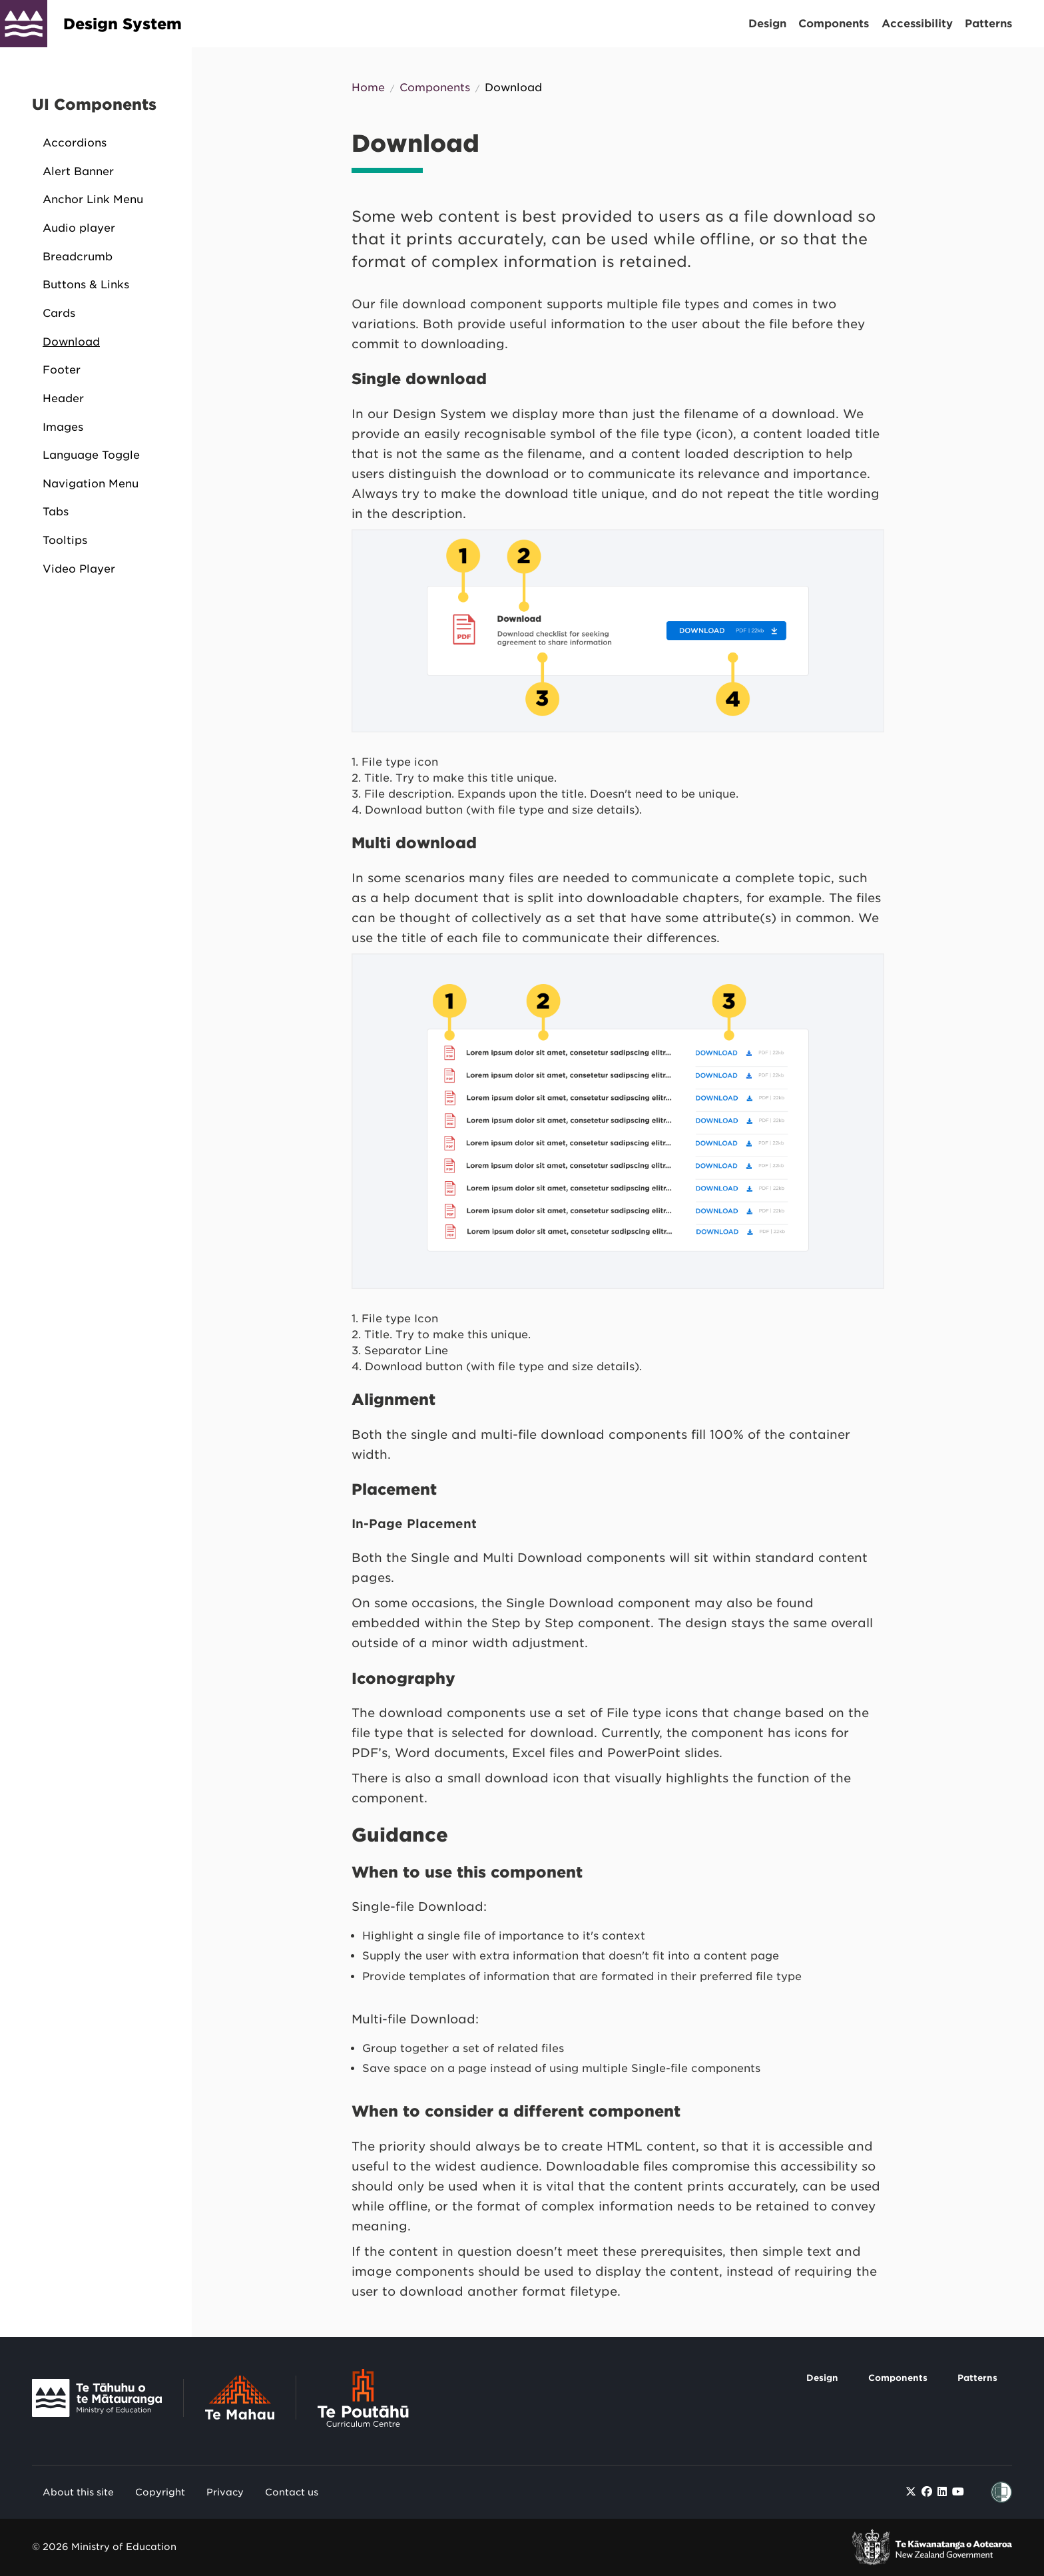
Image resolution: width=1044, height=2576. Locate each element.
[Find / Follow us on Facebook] (926, 2491)
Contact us (291, 2492)
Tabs (56, 511)
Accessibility (917, 23)
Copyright (160, 2492)
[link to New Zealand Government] (932, 2547)
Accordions (75, 142)
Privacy (225, 2492)
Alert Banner (78, 171)
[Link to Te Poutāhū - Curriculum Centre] (363, 2401)
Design (767, 23)
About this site (78, 2492)
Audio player (79, 228)
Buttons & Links (86, 284)
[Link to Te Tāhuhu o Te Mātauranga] (108, 2400)
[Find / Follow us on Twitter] (911, 2491)
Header (63, 398)
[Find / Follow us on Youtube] (958, 2491)
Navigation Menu (90, 483)
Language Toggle (91, 455)
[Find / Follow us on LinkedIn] (942, 2491)
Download (71, 342)
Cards (59, 313)
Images (63, 427)
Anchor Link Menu (93, 199)
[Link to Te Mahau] (250, 2401)
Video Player (79, 569)
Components (833, 23)
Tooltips (65, 540)
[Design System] (23, 23)
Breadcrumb (78, 256)
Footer (62, 370)
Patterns (988, 23)
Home (368, 87)
